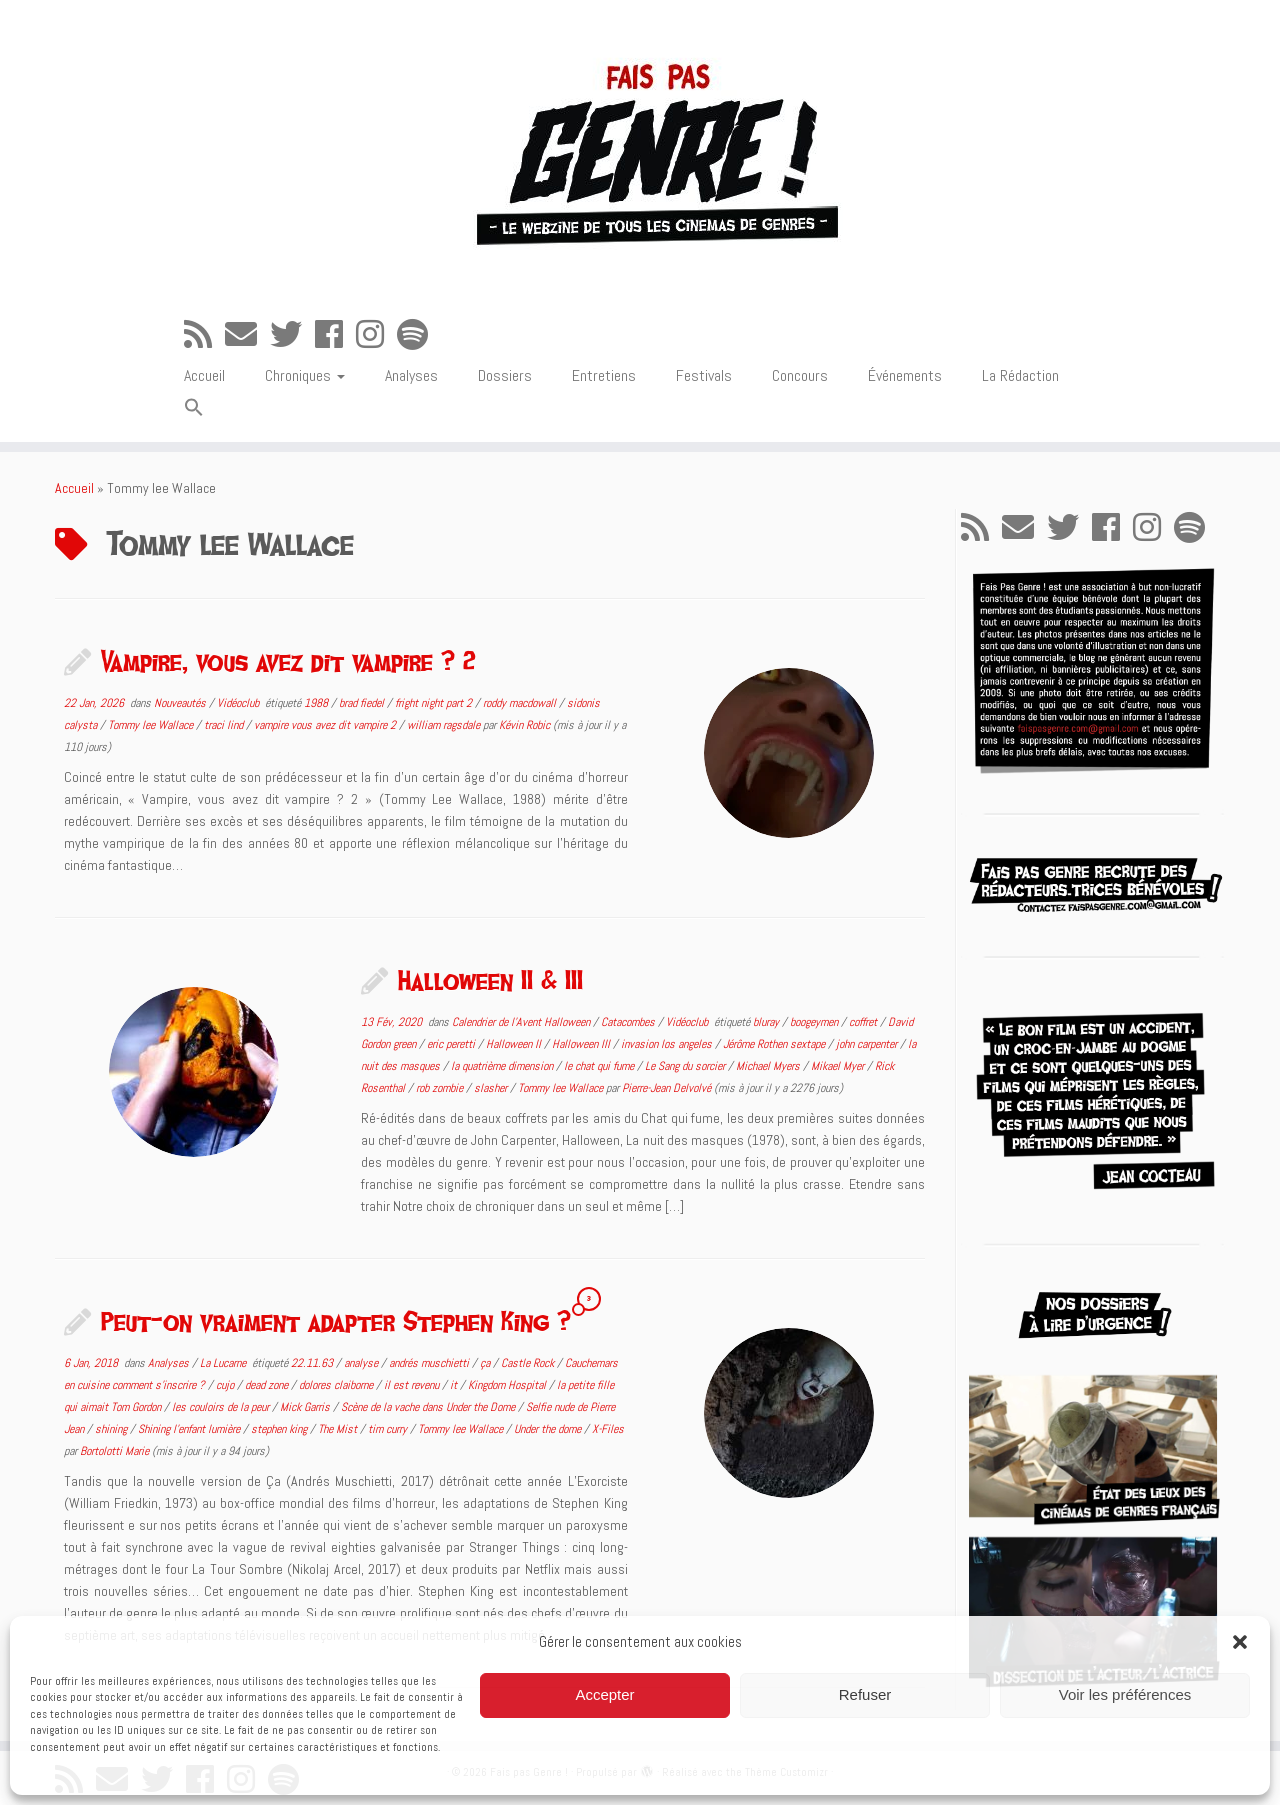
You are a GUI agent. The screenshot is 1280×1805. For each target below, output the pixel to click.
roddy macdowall (521, 703)
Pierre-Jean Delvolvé (666, 1088)
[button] (1240, 1642)
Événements (905, 375)
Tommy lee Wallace (152, 725)
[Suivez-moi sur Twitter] (292, 335)
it (455, 1385)
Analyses (411, 375)
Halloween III (582, 1044)
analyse (362, 1363)
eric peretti (452, 1044)
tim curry (389, 1429)
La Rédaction (1020, 375)
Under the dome (549, 1429)
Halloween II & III (490, 980)
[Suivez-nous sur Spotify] (419, 335)
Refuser (865, 1694)
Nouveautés (181, 703)
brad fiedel (363, 703)
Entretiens (604, 375)
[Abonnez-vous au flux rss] (204, 335)
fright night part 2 (435, 703)
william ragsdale (445, 725)
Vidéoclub (239, 703)
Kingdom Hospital (508, 1385)
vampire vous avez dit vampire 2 (326, 725)
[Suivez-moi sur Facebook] (335, 335)
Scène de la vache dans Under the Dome (429, 1407)
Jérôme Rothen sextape (775, 1044)
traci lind (225, 725)
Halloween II (515, 1044)
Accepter (604, 1694)
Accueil (204, 375)
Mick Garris (306, 1407)
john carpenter (868, 1044)
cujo (226, 1385)
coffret (864, 1022)
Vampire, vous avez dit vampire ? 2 (288, 661)
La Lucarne (224, 1363)
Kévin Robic (524, 725)
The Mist (339, 1429)
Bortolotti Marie (114, 1451)
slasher (492, 1088)
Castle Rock (529, 1363)
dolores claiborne (337, 1385)
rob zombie (441, 1088)
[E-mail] (247, 335)
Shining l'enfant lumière (190, 1429)
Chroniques (305, 375)
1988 (317, 703)
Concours (800, 375)
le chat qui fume (600, 1066)
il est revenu (413, 1385)
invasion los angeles (668, 1044)
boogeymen (815, 1022)
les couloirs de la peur (222, 1407)
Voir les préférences (1125, 1694)
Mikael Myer (839, 1066)
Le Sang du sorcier (686, 1066)
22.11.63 (313, 1363)
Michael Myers (769, 1066)
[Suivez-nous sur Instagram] (376, 335)
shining (112, 1429)
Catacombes (629, 1022)
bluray (767, 1022)
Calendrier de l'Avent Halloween (522, 1022)
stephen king (280, 1429)
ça (486, 1363)
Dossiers (505, 375)
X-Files (608, 1429)
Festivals (704, 375)
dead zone (268, 1385)
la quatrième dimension (503, 1066)
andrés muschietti (430, 1363)
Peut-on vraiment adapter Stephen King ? (336, 1321)
